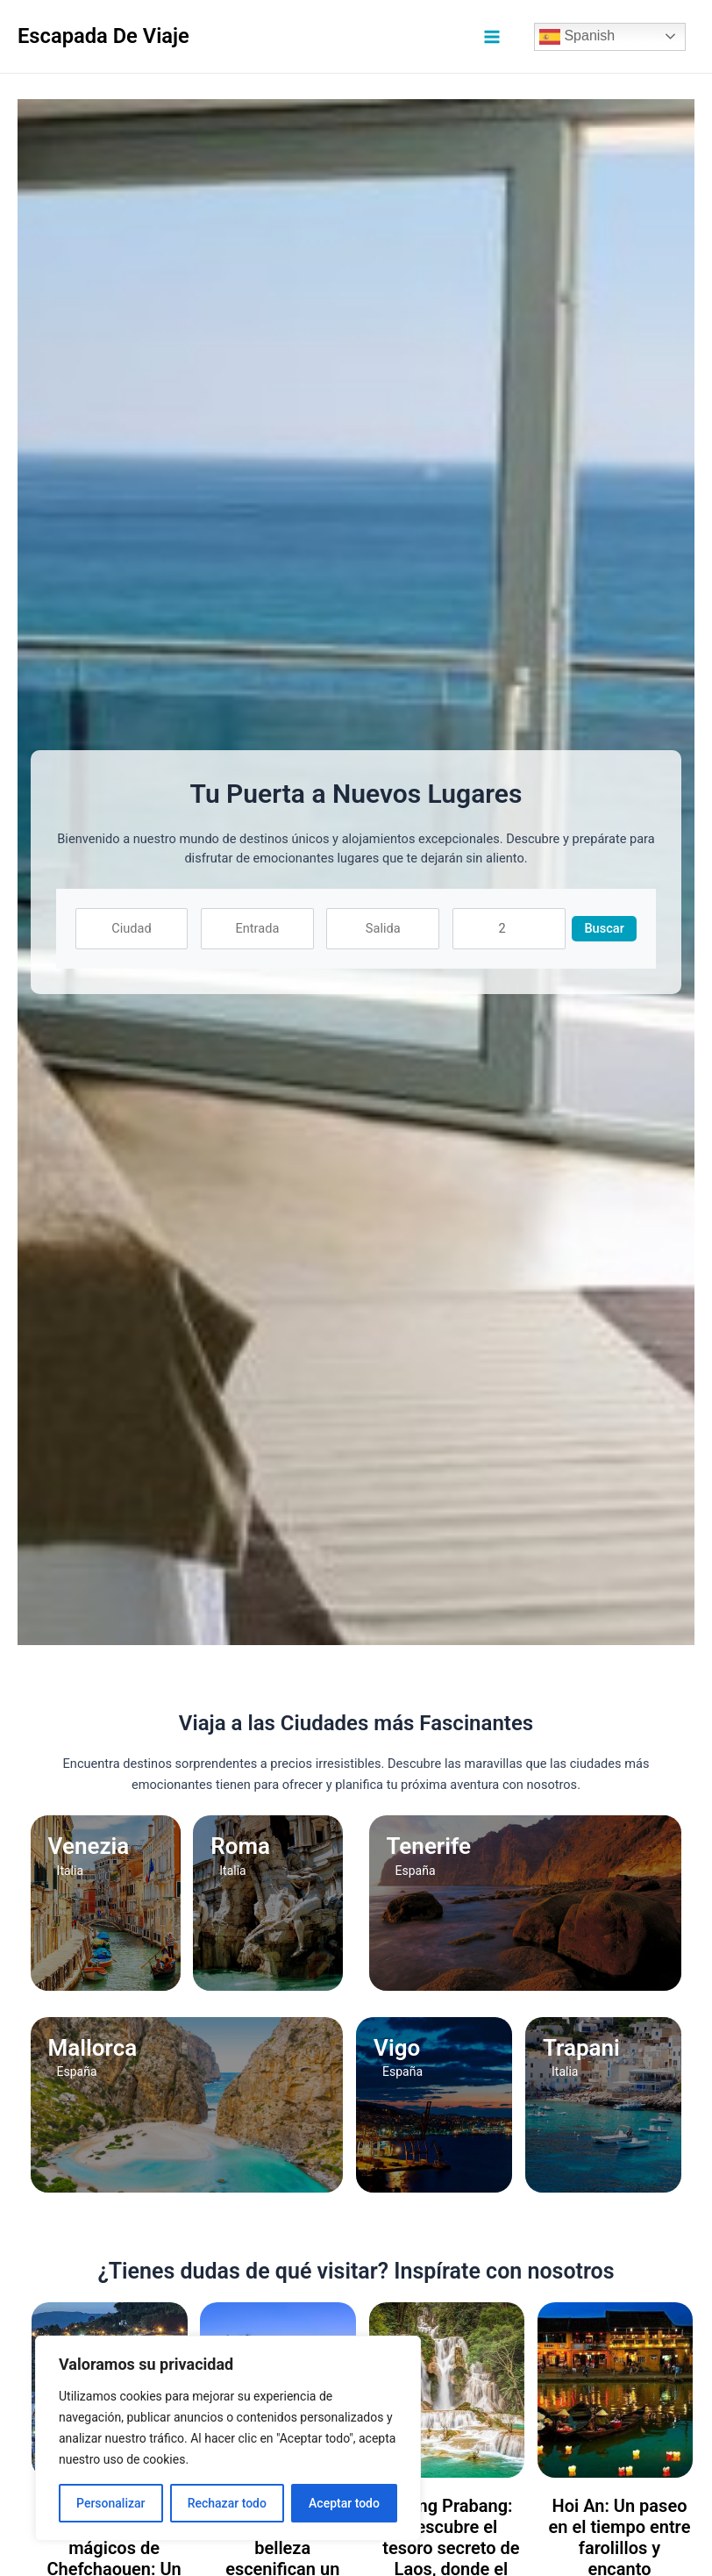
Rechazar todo (227, 2503)
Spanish (577, 36)
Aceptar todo (344, 2503)
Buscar (603, 928)
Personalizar (110, 2503)
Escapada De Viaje (103, 36)
